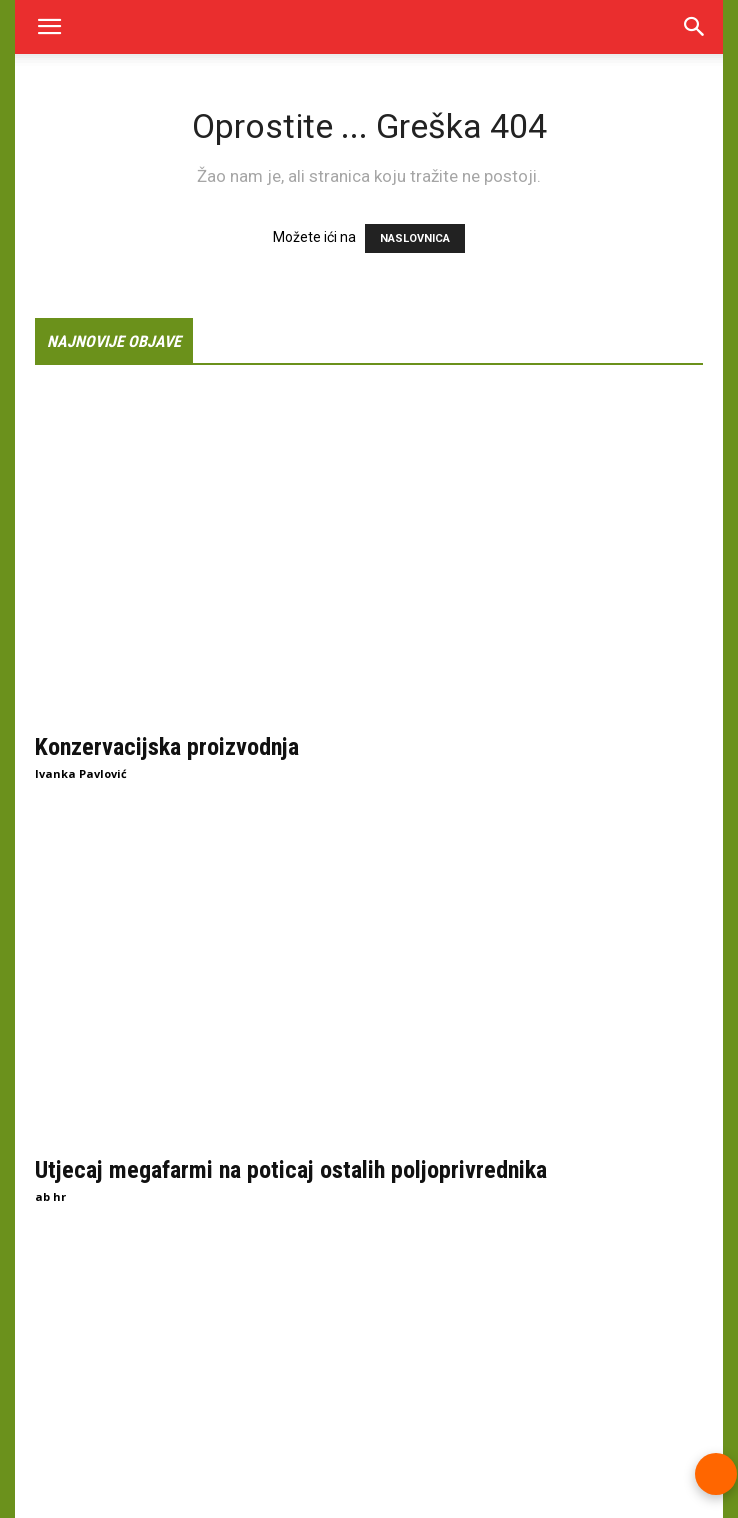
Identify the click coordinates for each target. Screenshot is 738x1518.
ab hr (50, 1196)
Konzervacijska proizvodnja (167, 747)
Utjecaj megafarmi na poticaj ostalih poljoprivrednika (291, 1170)
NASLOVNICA (415, 238)
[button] (49, 27)
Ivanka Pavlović (81, 773)
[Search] (695, 27)
